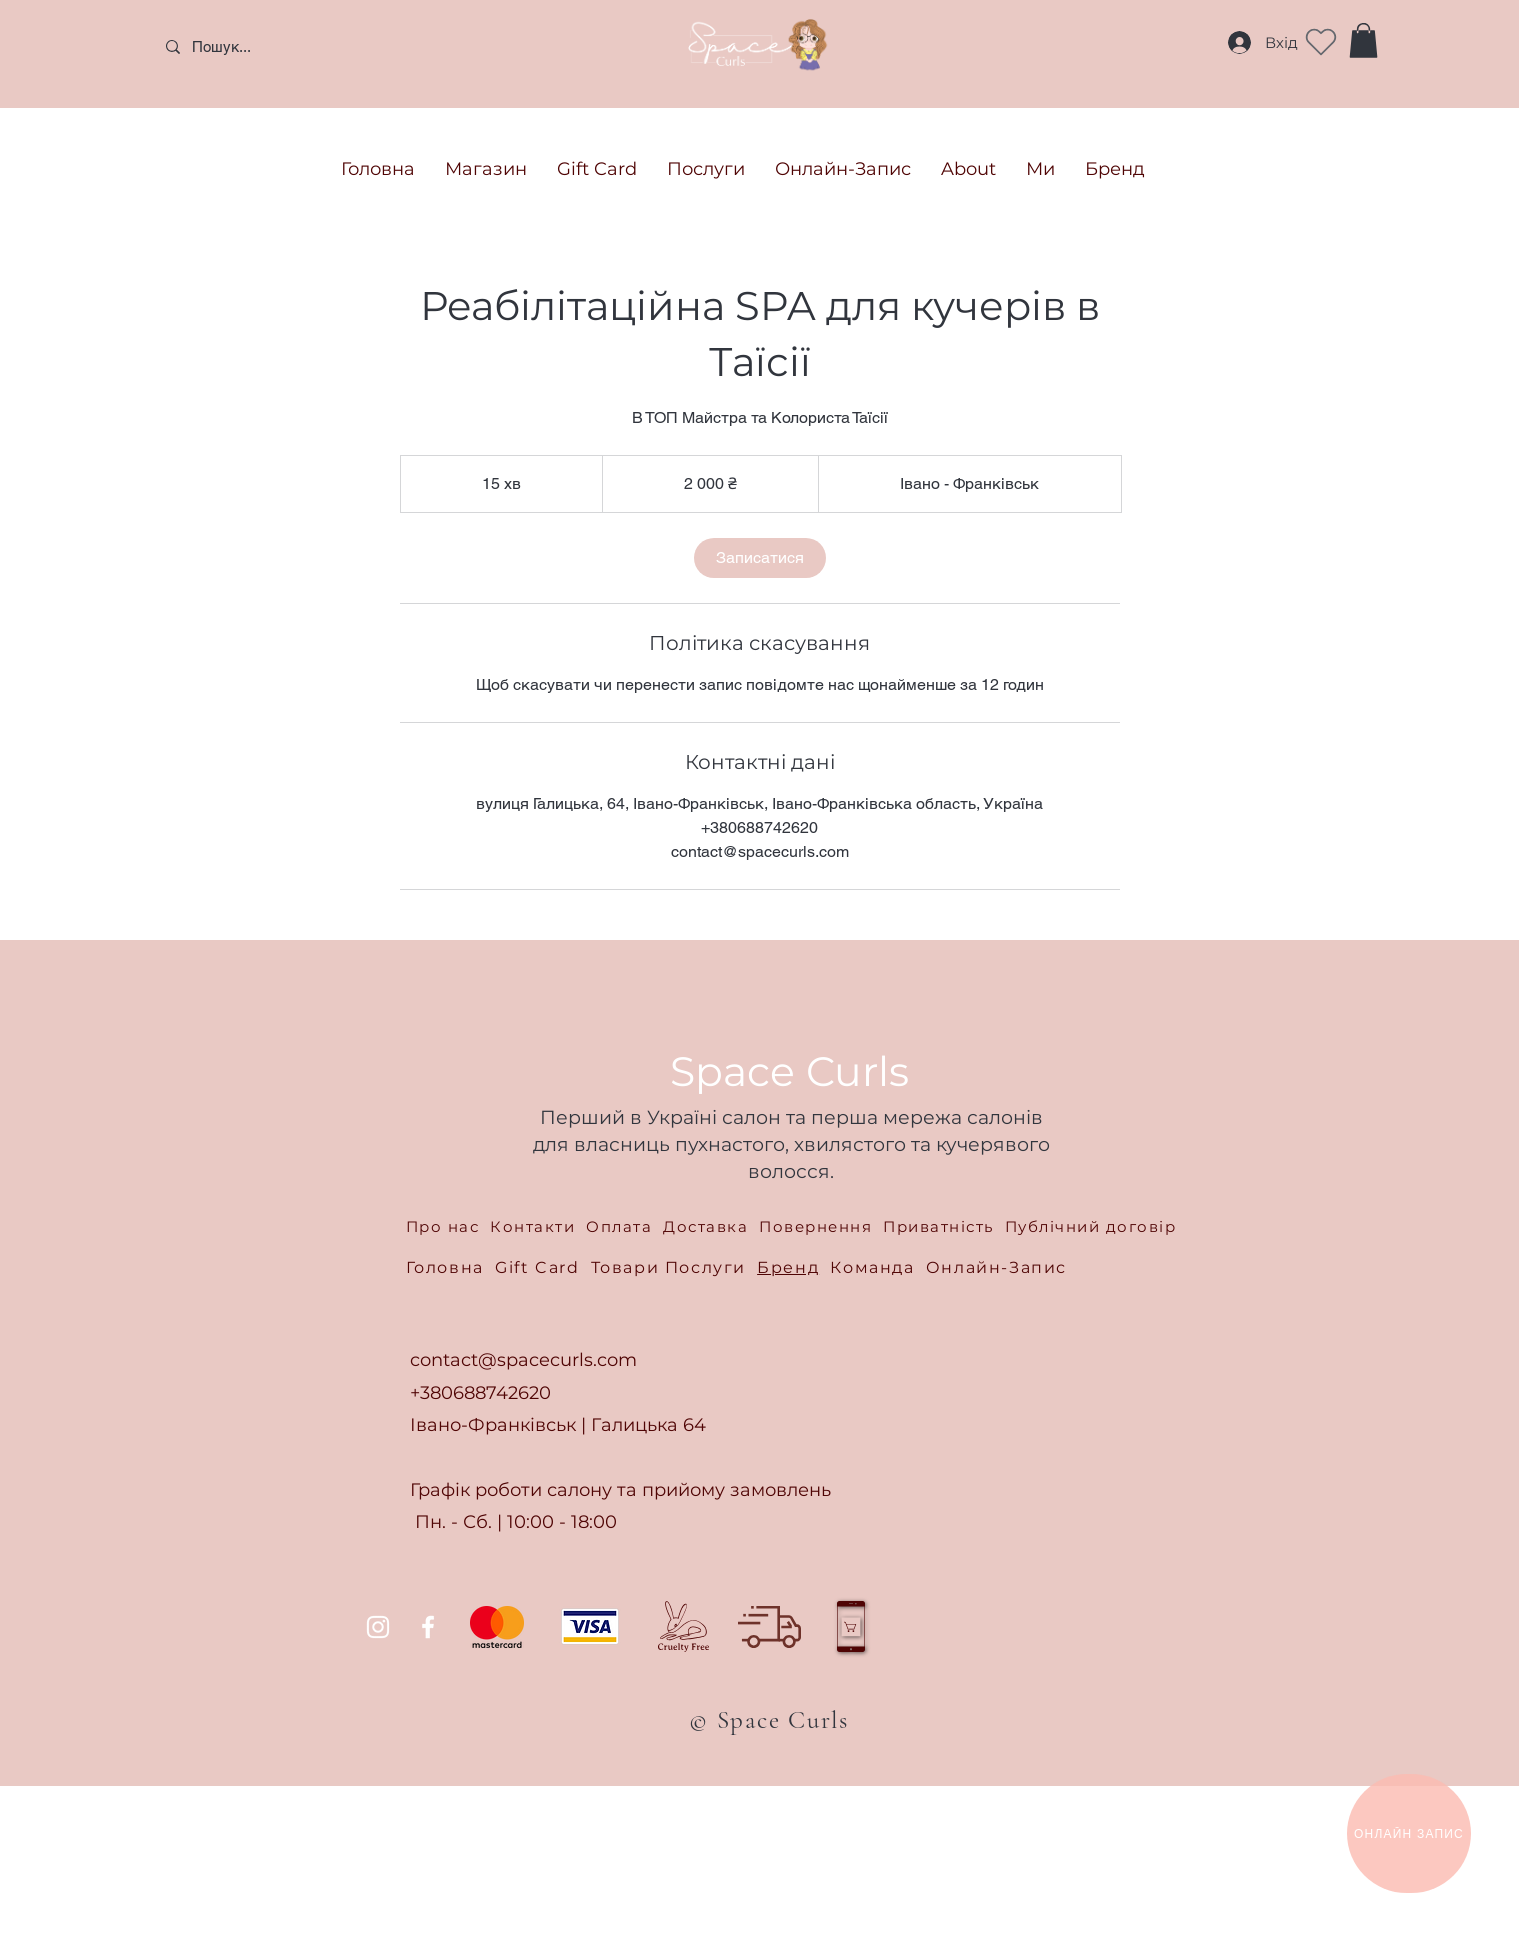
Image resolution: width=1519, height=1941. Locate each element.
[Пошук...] (299, 46)
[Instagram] (378, 1627)
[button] (1363, 40)
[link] (760, 558)
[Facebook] (428, 1627)
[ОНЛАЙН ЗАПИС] (1409, 1833)
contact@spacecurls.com (523, 1360)
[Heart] (1321, 42)
